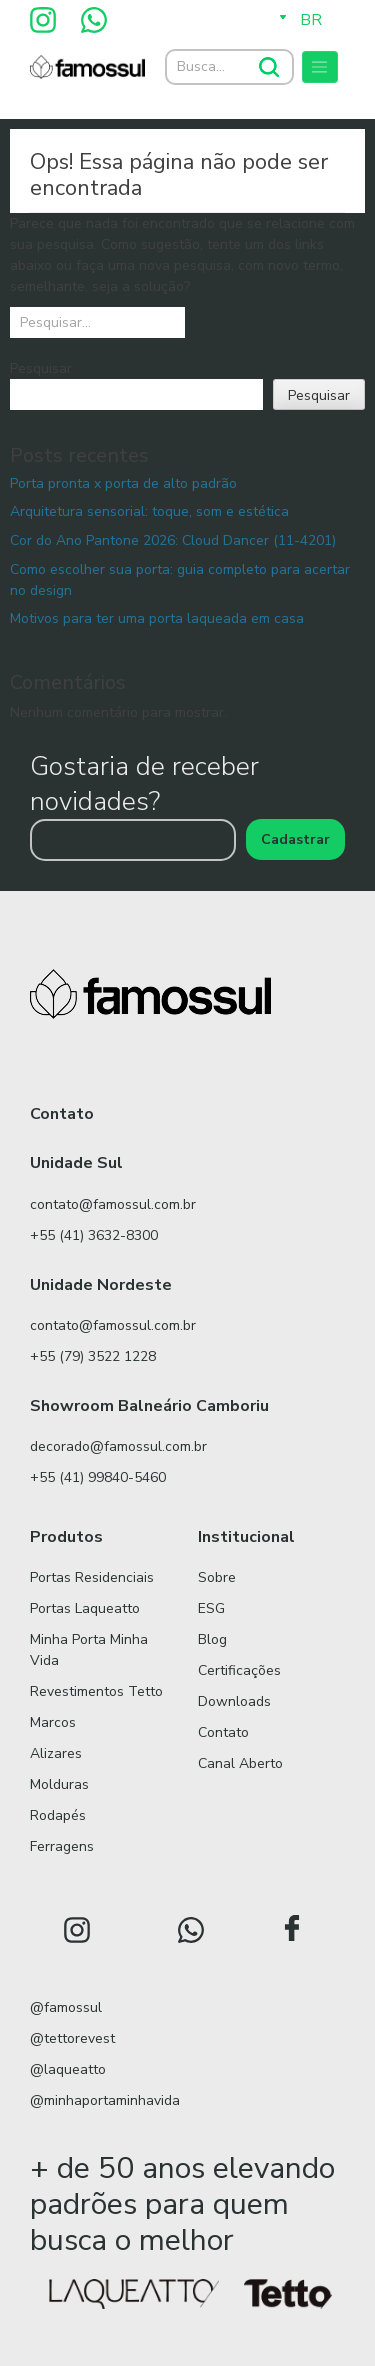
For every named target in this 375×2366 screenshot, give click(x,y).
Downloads (234, 1701)
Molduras (59, 1784)
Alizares (56, 1753)
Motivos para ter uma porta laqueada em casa (157, 618)
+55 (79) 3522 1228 (93, 1356)
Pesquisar (41, 368)
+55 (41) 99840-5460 (98, 1477)
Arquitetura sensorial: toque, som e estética (149, 511)
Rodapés (58, 1815)
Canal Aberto (240, 1763)
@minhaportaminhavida (105, 2100)
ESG (211, 1608)
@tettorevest (72, 2038)
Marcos (53, 1722)
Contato (223, 1732)
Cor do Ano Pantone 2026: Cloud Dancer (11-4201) (173, 540)
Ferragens (62, 1846)
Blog (212, 1639)
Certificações (239, 1670)
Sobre (217, 1577)
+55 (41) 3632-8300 (94, 1235)
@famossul (66, 2007)
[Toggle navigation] (320, 67)
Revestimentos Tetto (96, 1691)
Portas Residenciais (92, 1577)
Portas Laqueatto (85, 1608)
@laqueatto (68, 2069)
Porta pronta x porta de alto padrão (123, 483)
